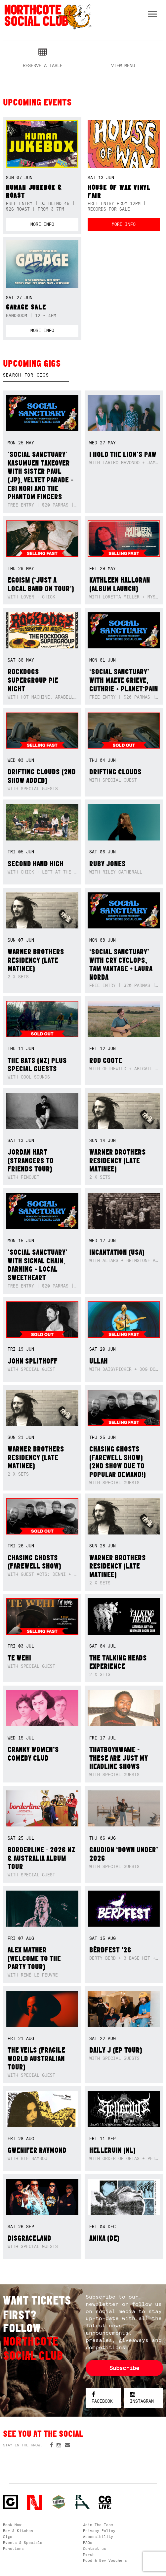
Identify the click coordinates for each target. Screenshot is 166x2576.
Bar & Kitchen (18, 2530)
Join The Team (98, 2524)
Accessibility (98, 2536)
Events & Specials (22, 2542)
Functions (13, 2548)
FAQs (87, 2542)
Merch (89, 2554)
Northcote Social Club (47, 16)
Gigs (7, 2536)
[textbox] (36, 375)
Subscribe (124, 2368)
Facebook (102, 2398)
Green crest (58, 2502)
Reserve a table (42, 64)
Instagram (142, 2398)
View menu (123, 64)
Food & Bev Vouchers (105, 2560)
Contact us (94, 2548)
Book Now (12, 2524)
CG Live (105, 2502)
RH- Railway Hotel (82, 2502)
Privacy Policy (99, 2530)
